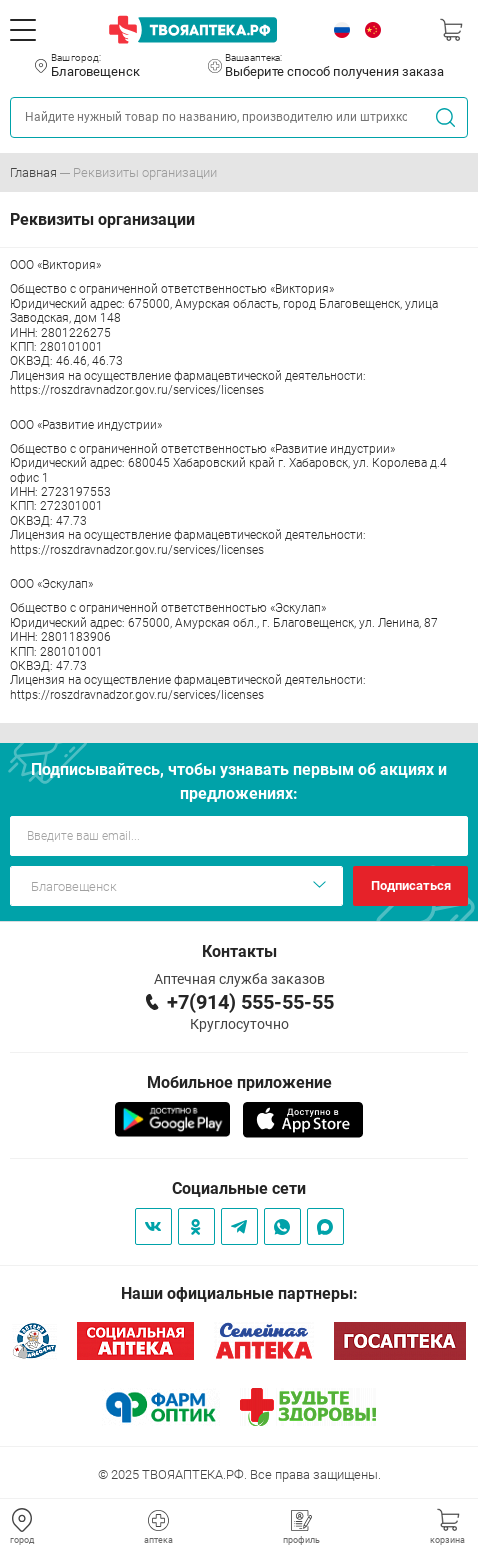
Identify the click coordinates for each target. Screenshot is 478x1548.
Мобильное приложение (239, 1082)
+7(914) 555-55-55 (250, 1002)
